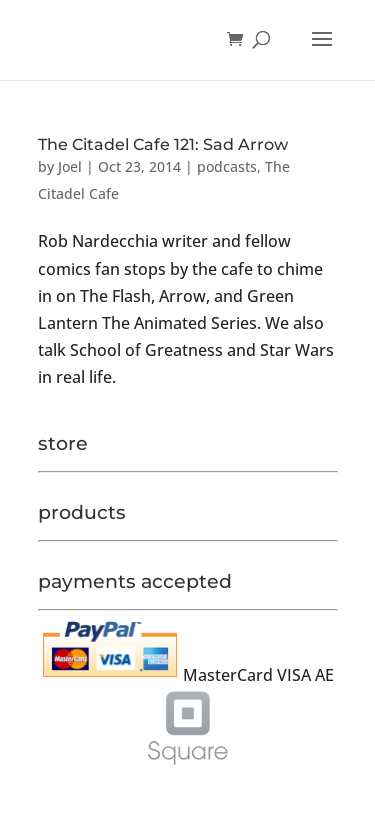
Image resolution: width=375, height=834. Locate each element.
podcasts (227, 166)
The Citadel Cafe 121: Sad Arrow (163, 144)
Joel (70, 166)
